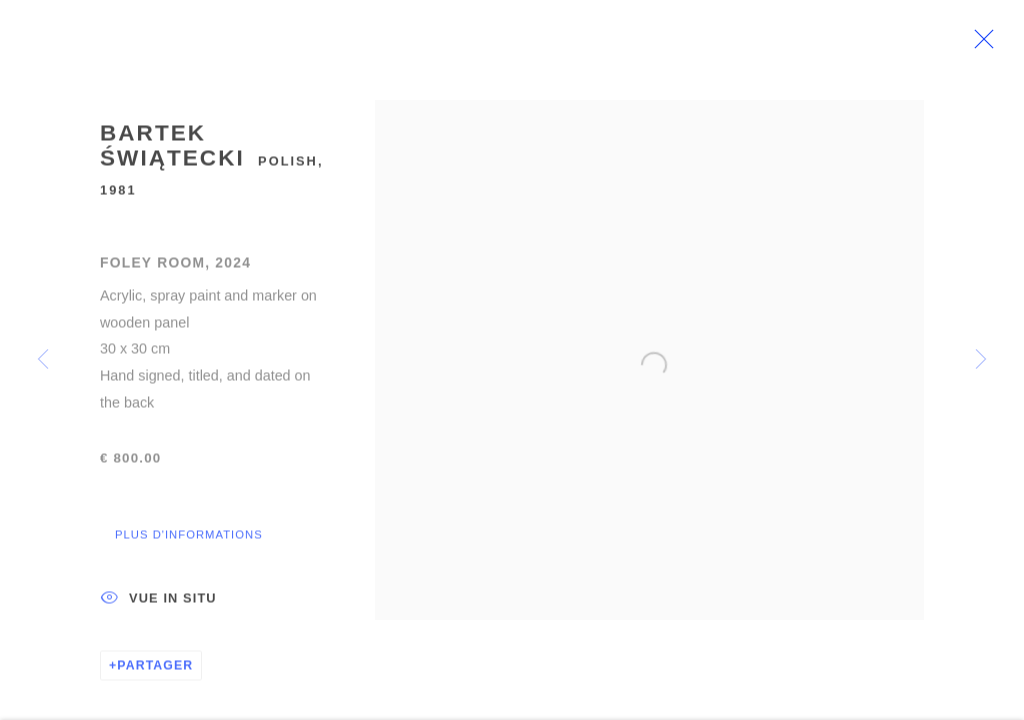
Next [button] (981, 360)
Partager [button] (155, 675)
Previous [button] (43, 360)
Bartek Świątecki (172, 155)
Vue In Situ (158, 609)
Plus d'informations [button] (189, 544)
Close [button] (1008, 45)
